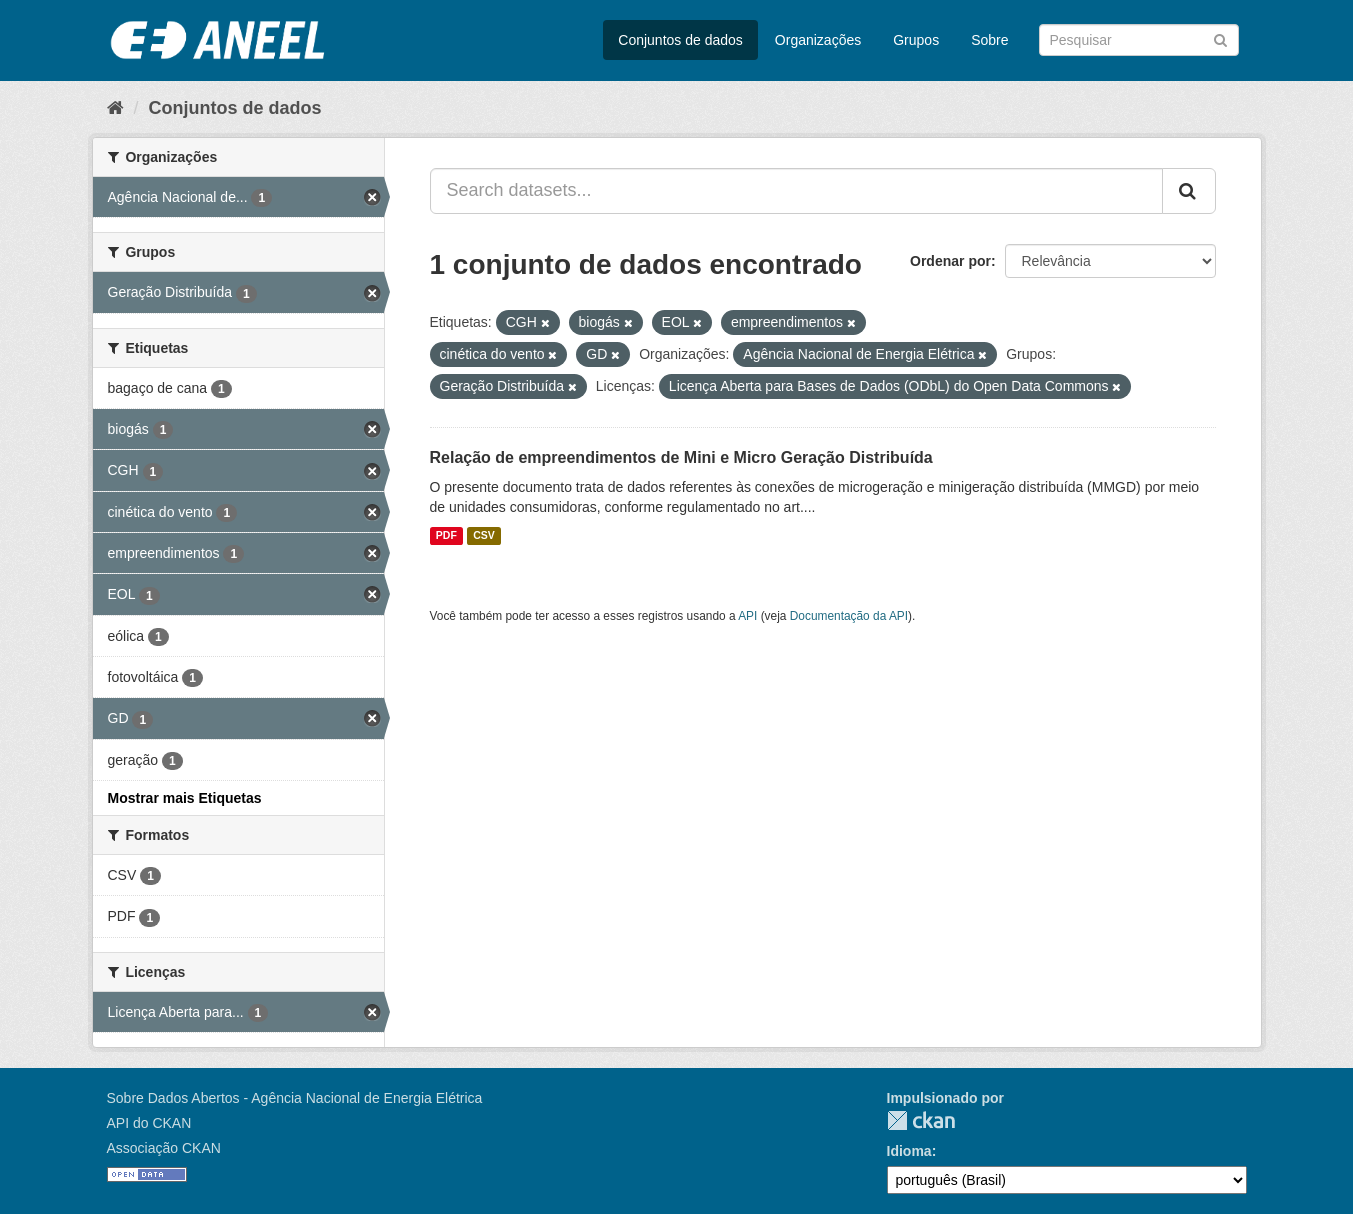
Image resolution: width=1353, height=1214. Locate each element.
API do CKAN (149, 1123)
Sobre (989, 40)
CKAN (921, 1120)
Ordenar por (950, 261)
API (747, 616)
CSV (484, 536)
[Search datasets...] (796, 191)
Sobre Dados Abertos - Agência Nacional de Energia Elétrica (295, 1098)
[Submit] (1220, 38)
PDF (446, 536)
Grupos (916, 40)
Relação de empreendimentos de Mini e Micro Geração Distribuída (681, 457)
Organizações (818, 40)
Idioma (909, 1151)
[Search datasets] (1139, 40)
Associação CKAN (164, 1148)
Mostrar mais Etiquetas (185, 798)
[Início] (115, 108)
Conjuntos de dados (680, 40)
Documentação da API (849, 616)
